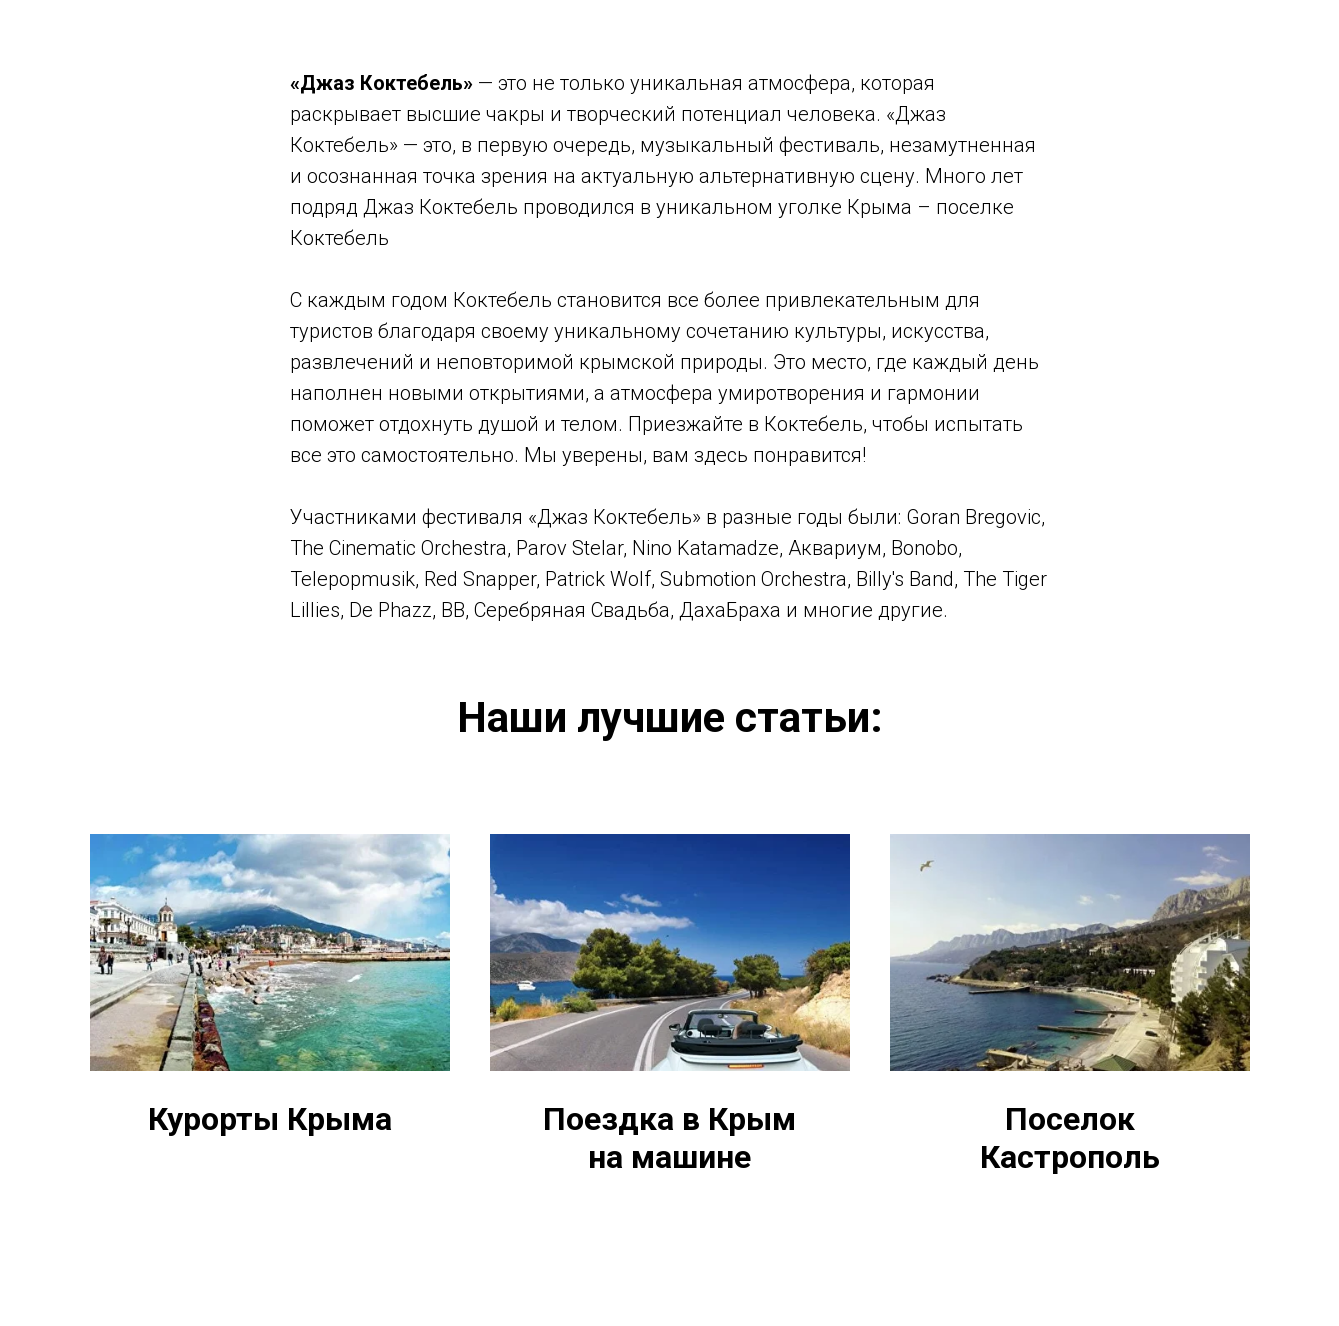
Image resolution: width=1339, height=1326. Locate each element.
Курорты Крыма (270, 1119)
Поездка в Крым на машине (669, 1138)
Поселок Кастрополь (1070, 1138)
